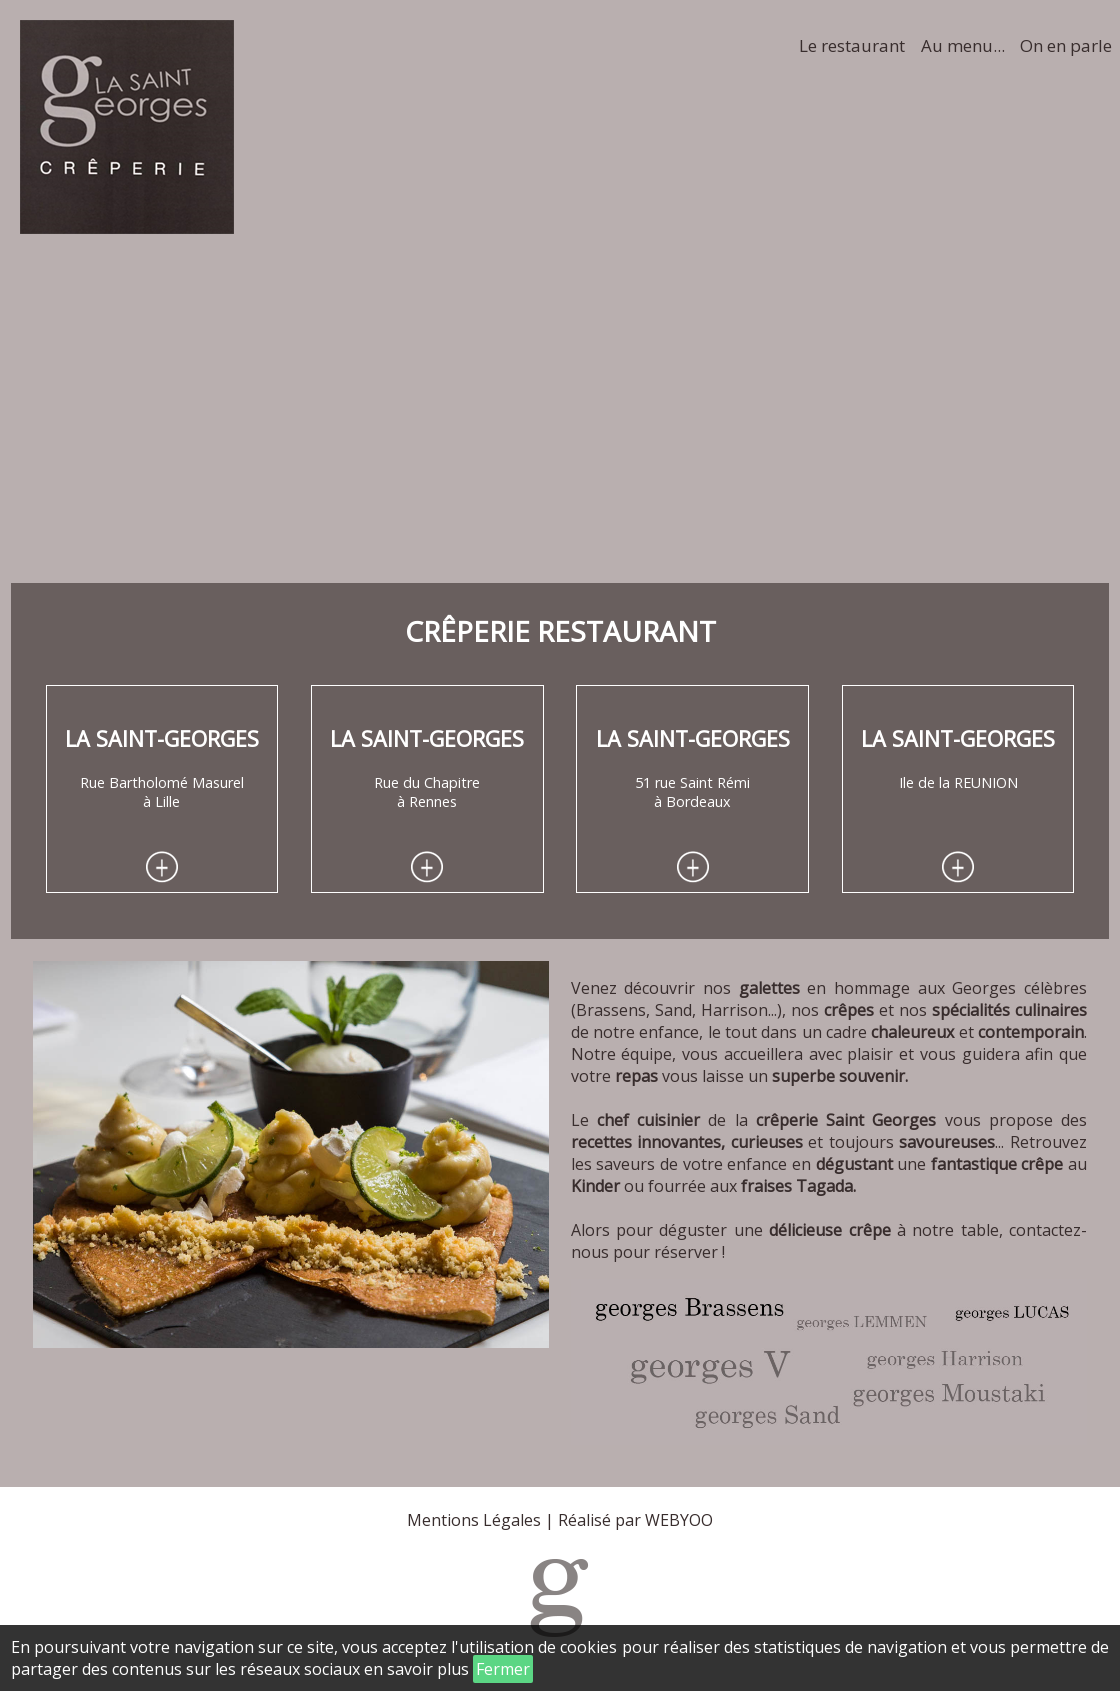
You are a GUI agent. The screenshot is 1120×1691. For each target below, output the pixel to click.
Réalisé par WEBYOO (635, 1520)
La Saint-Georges (162, 738)
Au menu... (963, 45)
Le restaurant (852, 45)
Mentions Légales (474, 1520)
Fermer (503, 1669)
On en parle (1066, 45)
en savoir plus (416, 1669)
